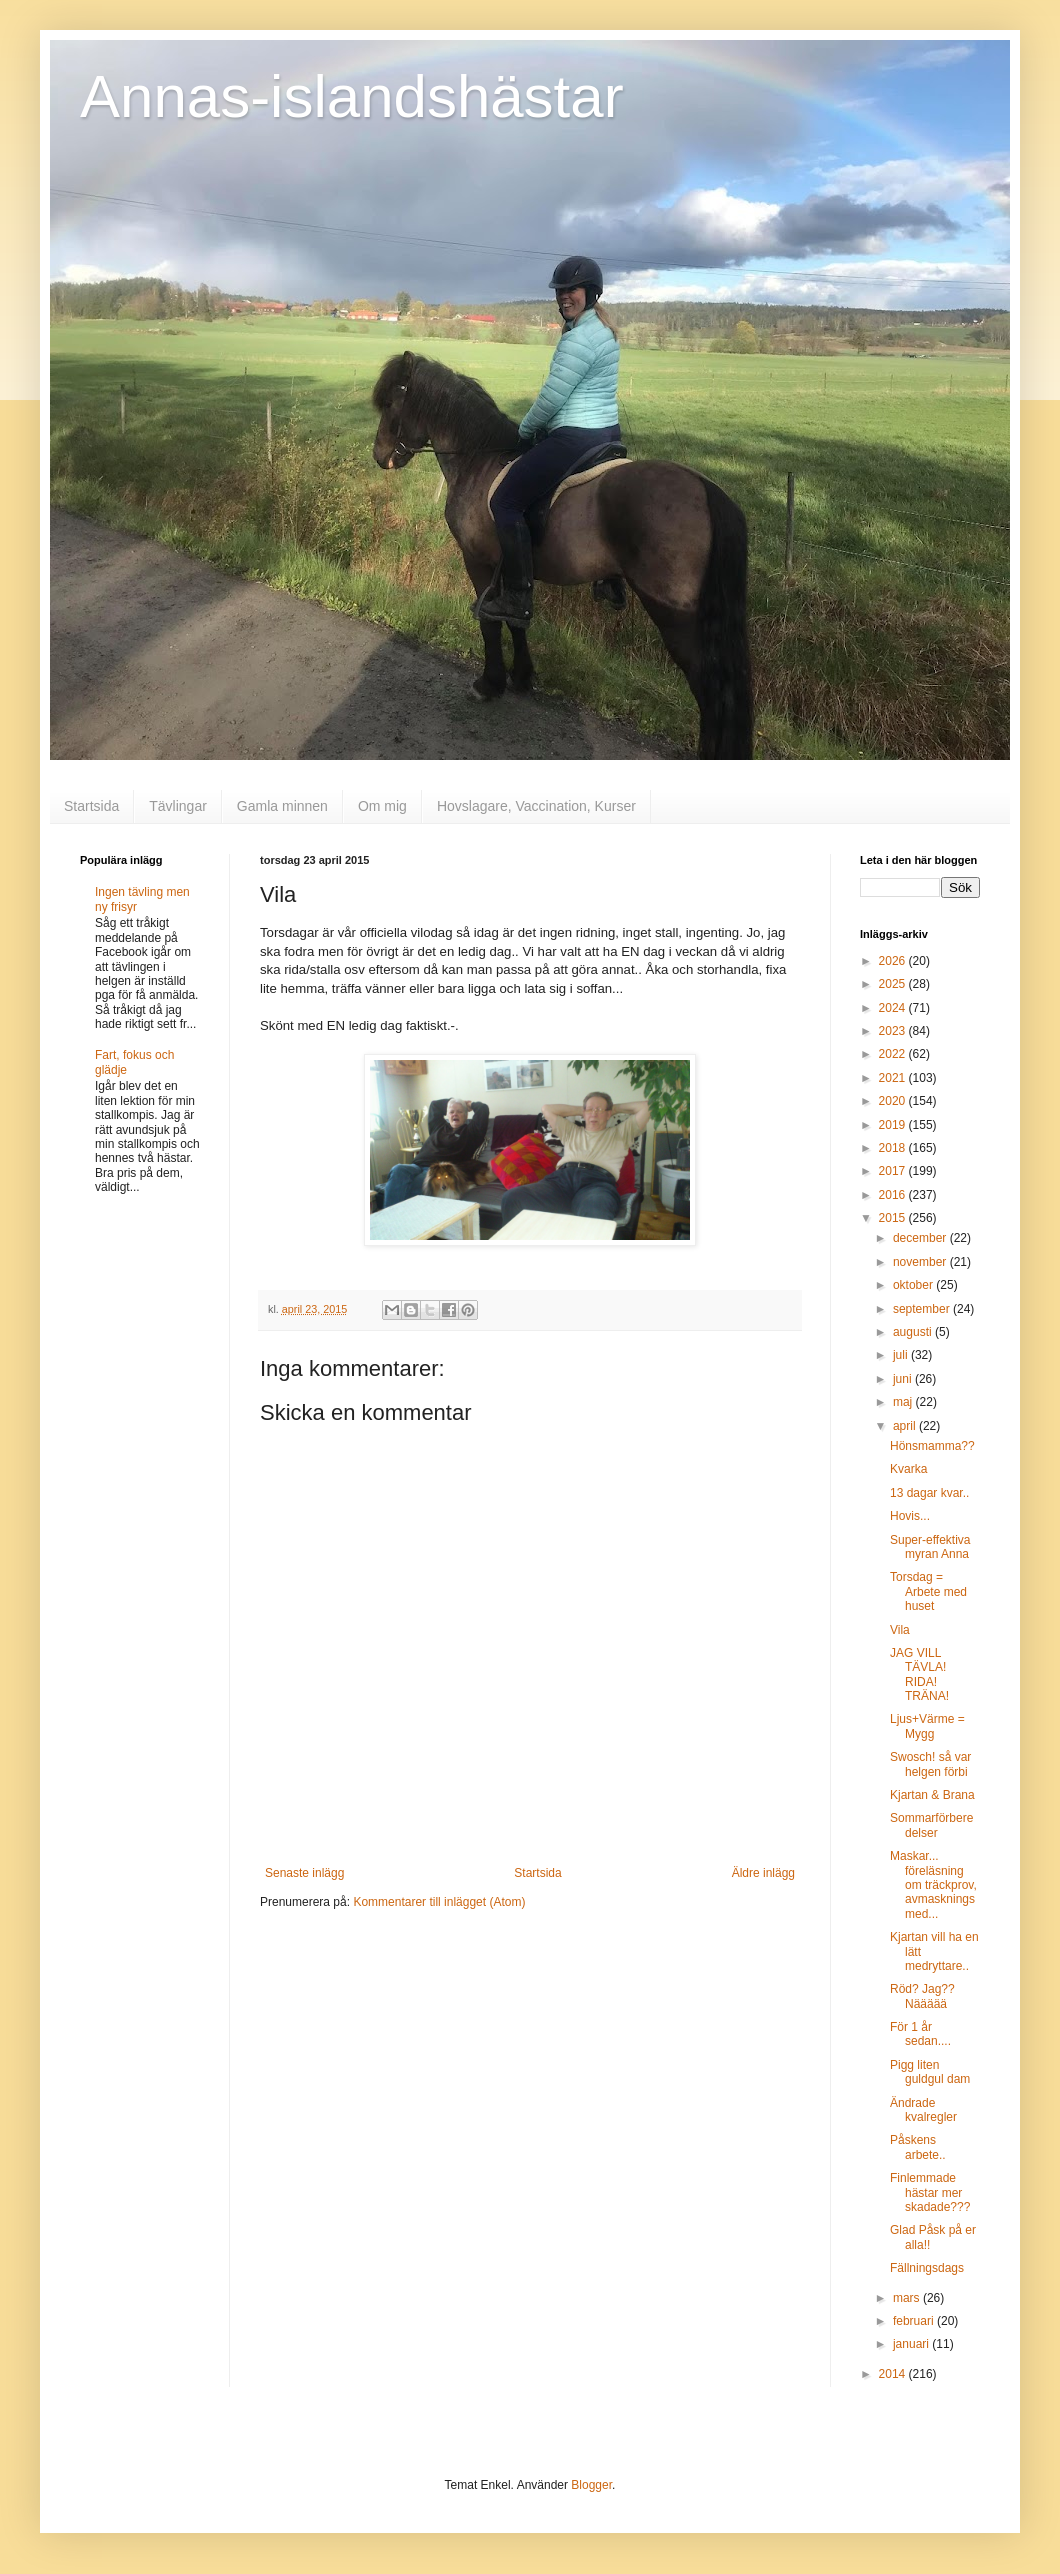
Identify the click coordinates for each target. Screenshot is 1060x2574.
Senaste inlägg (304, 1873)
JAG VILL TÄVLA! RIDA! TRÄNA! (919, 1674)
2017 (894, 1171)
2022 (894, 1054)
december (921, 1238)
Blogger (591, 2485)
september (923, 1309)
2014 (894, 2374)
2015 (894, 1218)
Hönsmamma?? (932, 1446)
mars (908, 2298)
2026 (894, 961)
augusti (914, 1332)
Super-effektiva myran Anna (930, 1547)
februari (915, 2321)
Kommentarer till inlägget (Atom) (439, 1902)
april (906, 1426)
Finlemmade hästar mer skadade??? (930, 2192)
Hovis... (910, 1516)
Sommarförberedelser (931, 1825)
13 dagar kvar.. (929, 1493)
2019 (894, 1125)
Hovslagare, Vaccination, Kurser (536, 806)
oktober (914, 1285)
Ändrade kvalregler (923, 2110)
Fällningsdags (927, 2268)
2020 (894, 1101)
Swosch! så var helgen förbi (930, 1764)
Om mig (382, 806)
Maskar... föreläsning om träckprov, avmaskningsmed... (933, 1885)
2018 (894, 1148)
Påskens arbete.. (918, 2147)
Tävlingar (178, 806)
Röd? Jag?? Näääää (922, 1996)
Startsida (91, 806)
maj (904, 1402)
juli (902, 1355)
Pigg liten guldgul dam (930, 2072)
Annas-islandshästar (352, 96)
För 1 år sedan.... (920, 2034)
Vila (900, 1630)
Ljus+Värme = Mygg (927, 1726)
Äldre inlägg (763, 1873)
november (921, 1262)
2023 (894, 1031)
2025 (894, 984)
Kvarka (908, 1469)
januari (912, 2344)
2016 (894, 1195)
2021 (894, 1078)
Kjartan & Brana (932, 1795)
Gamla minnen (282, 806)
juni (904, 1379)
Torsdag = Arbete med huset (928, 1591)
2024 (894, 1008)
